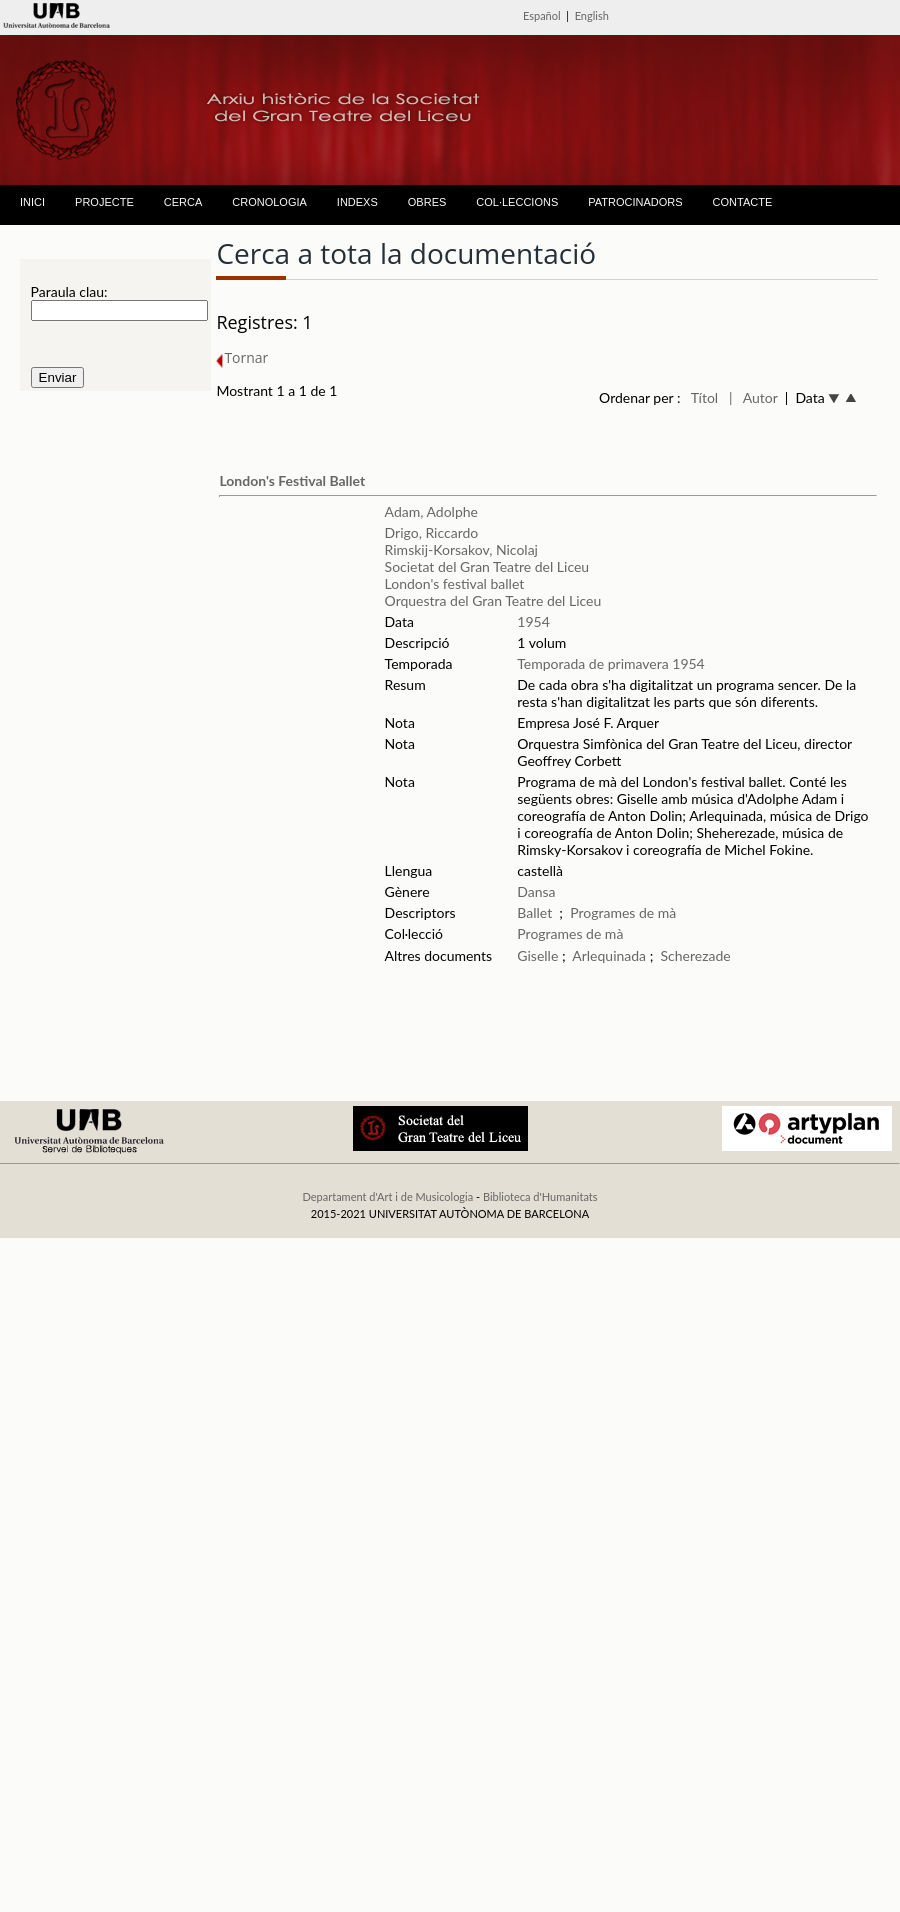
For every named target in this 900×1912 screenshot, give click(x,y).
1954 (533, 621)
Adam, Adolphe (431, 511)
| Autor (753, 397)
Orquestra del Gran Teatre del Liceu (493, 600)
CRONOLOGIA (269, 202)
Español (542, 15)
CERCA (183, 202)
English (592, 15)
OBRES (427, 202)
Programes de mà (623, 912)
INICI (32, 202)
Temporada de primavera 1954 (610, 663)
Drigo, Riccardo (432, 532)
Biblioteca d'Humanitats (540, 1196)
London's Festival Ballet (292, 480)
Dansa (536, 891)
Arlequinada (609, 955)
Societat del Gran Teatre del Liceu (487, 566)
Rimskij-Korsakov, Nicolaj (461, 549)
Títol (704, 397)
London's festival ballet (455, 583)
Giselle (537, 955)
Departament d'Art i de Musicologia (387, 1196)
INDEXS (357, 202)
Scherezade (696, 955)
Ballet (534, 912)
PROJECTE (104, 202)
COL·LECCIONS (517, 202)
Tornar (242, 357)
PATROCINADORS (635, 202)
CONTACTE (743, 202)
